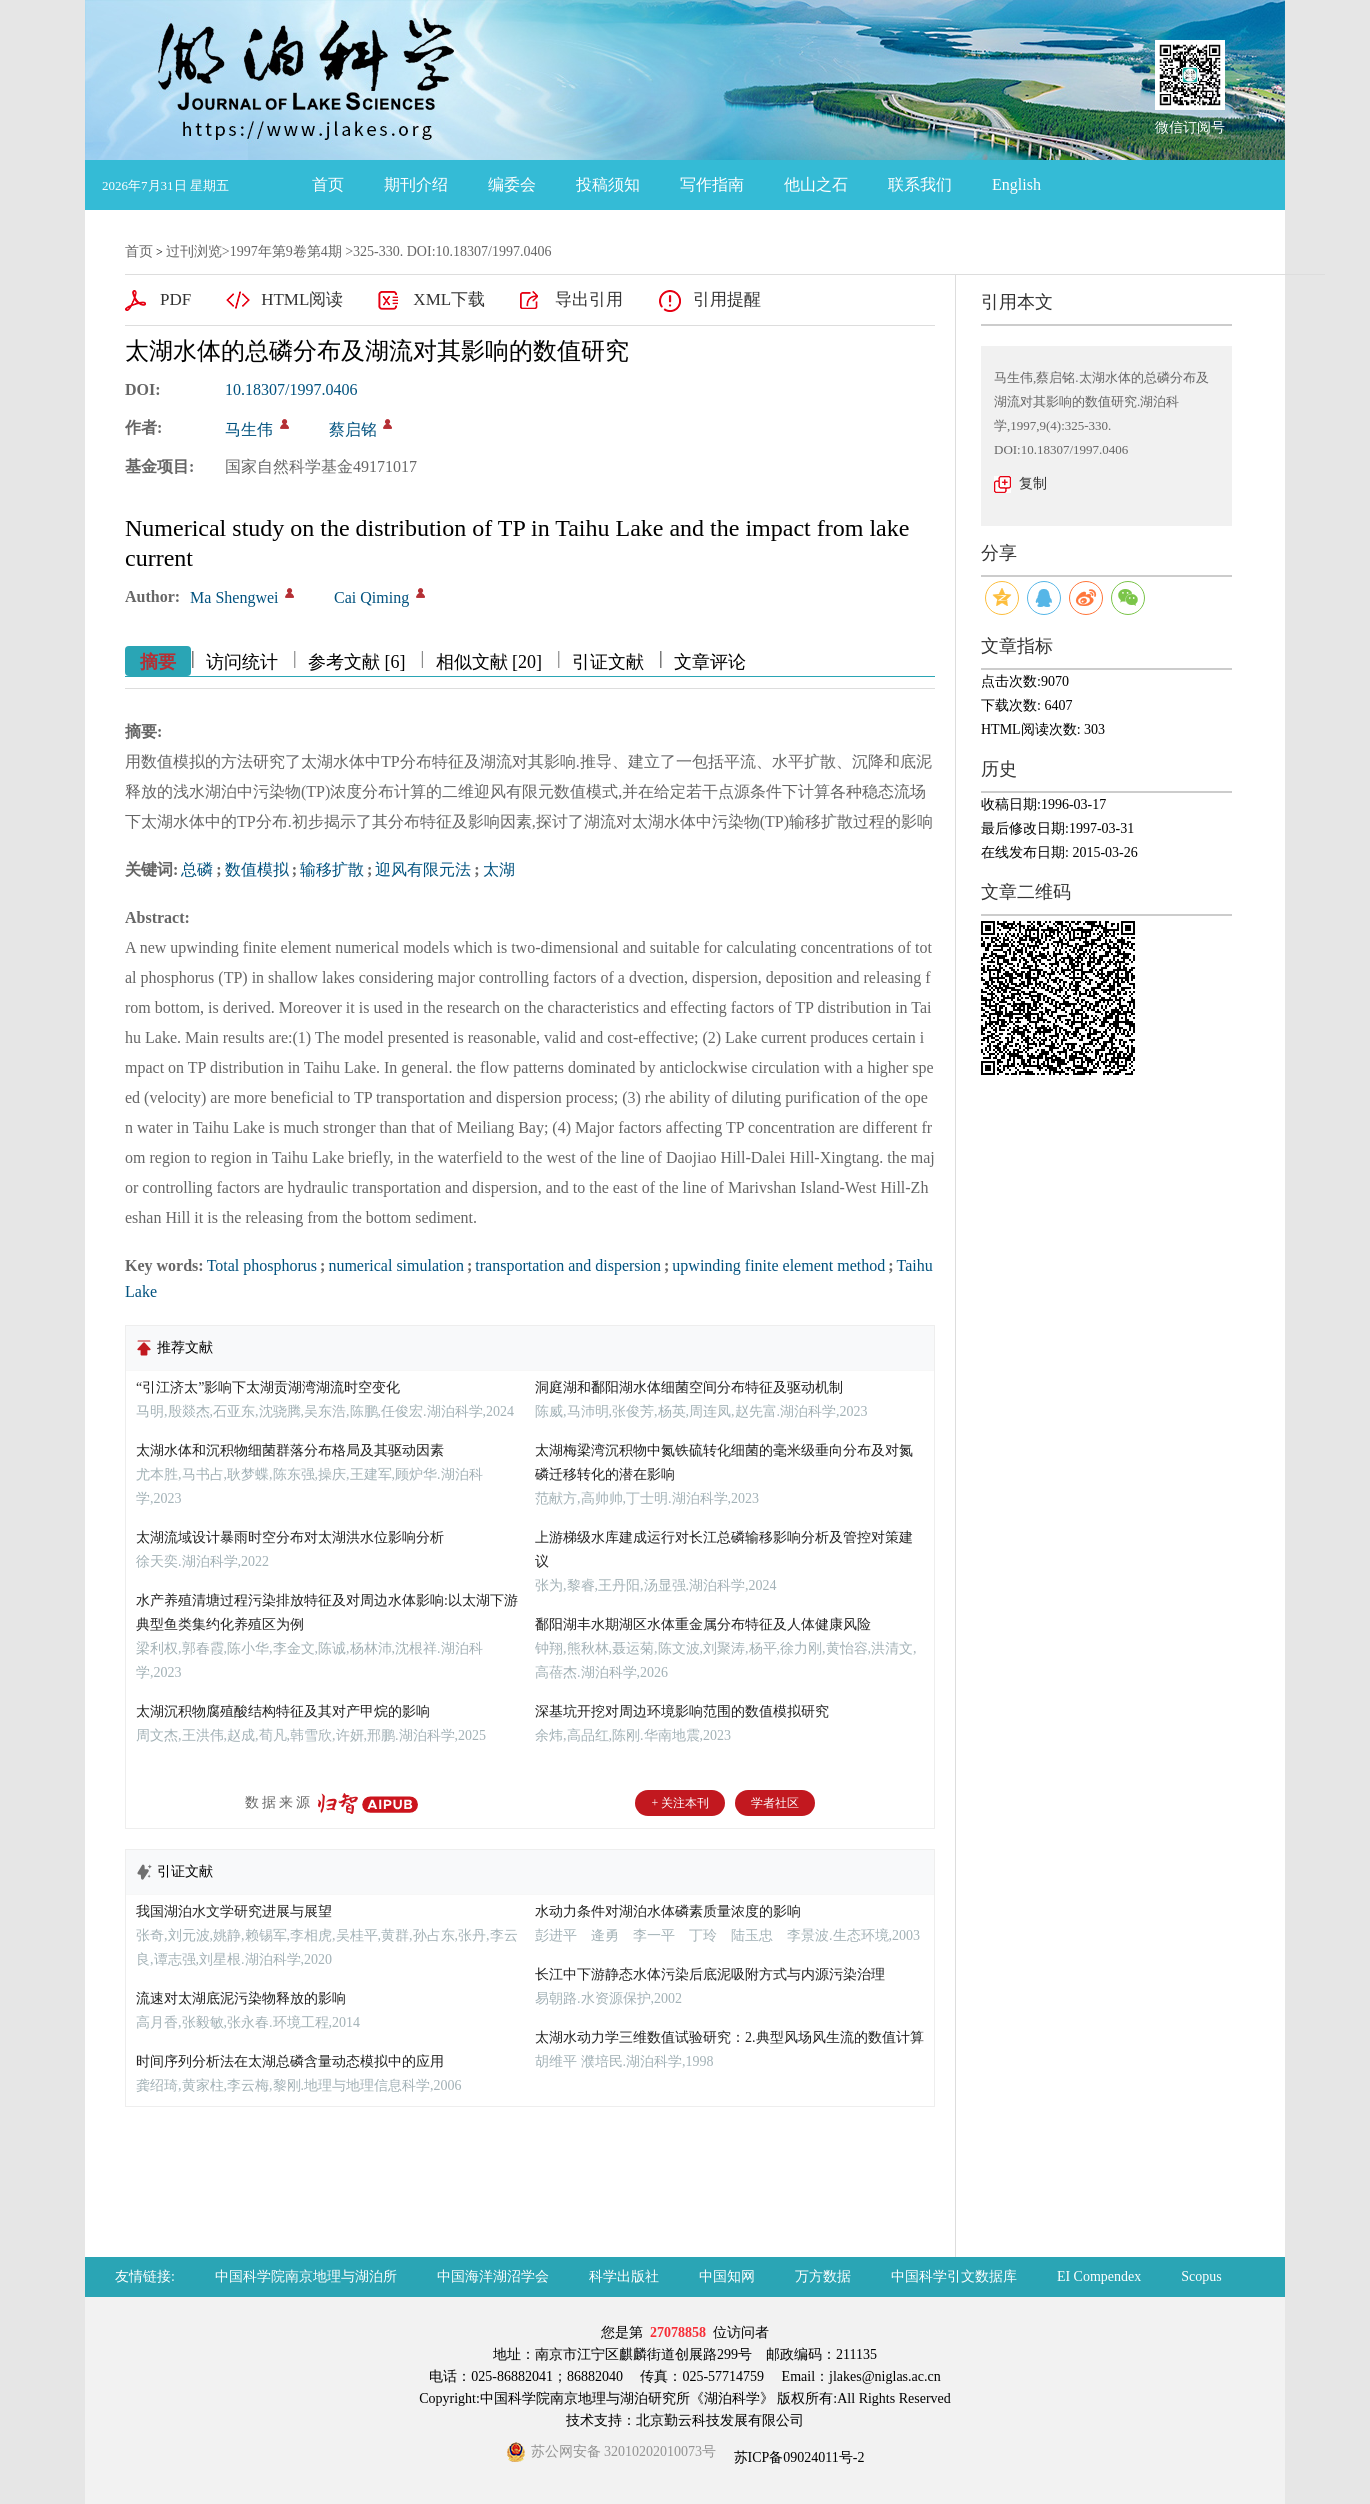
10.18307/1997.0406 (291, 389)
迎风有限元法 (423, 869)
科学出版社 (624, 2276)
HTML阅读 (302, 299)
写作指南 (712, 184)
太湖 (499, 869)
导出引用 (589, 299)
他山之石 (816, 184)
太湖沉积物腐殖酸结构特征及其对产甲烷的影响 (283, 1711)
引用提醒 (727, 299)
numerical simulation (396, 1265)
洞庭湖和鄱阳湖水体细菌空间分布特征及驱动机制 (689, 1387)
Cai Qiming (371, 597)
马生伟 (249, 429)
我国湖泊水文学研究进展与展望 (234, 1911)
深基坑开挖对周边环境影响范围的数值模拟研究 (682, 1711)
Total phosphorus (262, 1265)
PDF (175, 299)
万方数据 (823, 2276)
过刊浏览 (194, 251)
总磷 (197, 869)
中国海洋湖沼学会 (493, 2276)
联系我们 (920, 184)
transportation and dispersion (568, 1265)
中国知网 (727, 2276)
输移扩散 (332, 869)
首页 (328, 184)
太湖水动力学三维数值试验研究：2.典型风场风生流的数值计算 (729, 2037)
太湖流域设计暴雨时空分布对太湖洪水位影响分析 (290, 1537)
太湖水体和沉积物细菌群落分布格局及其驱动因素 (290, 1450)
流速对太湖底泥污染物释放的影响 (241, 1998)
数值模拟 (257, 869)
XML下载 (449, 299)
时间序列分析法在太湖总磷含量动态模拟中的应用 (290, 2061)
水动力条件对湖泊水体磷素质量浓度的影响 (668, 1911)
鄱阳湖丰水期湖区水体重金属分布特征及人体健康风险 (703, 1624)
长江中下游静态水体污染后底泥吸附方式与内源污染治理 (710, 1974)
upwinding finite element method (778, 1265)
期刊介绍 (416, 184)
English (1016, 184)
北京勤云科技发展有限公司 (720, 2420)
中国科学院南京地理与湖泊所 (306, 2276)
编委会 (512, 184)
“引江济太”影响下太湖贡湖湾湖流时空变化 (268, 1387)
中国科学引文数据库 (954, 2276)
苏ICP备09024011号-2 (797, 2457)
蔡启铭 (353, 429)
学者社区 (775, 1803)
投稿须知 (608, 184)
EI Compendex (1099, 2276)
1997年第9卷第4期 (286, 251)
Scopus (1201, 2276)
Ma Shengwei (234, 597)
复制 (1033, 483)
